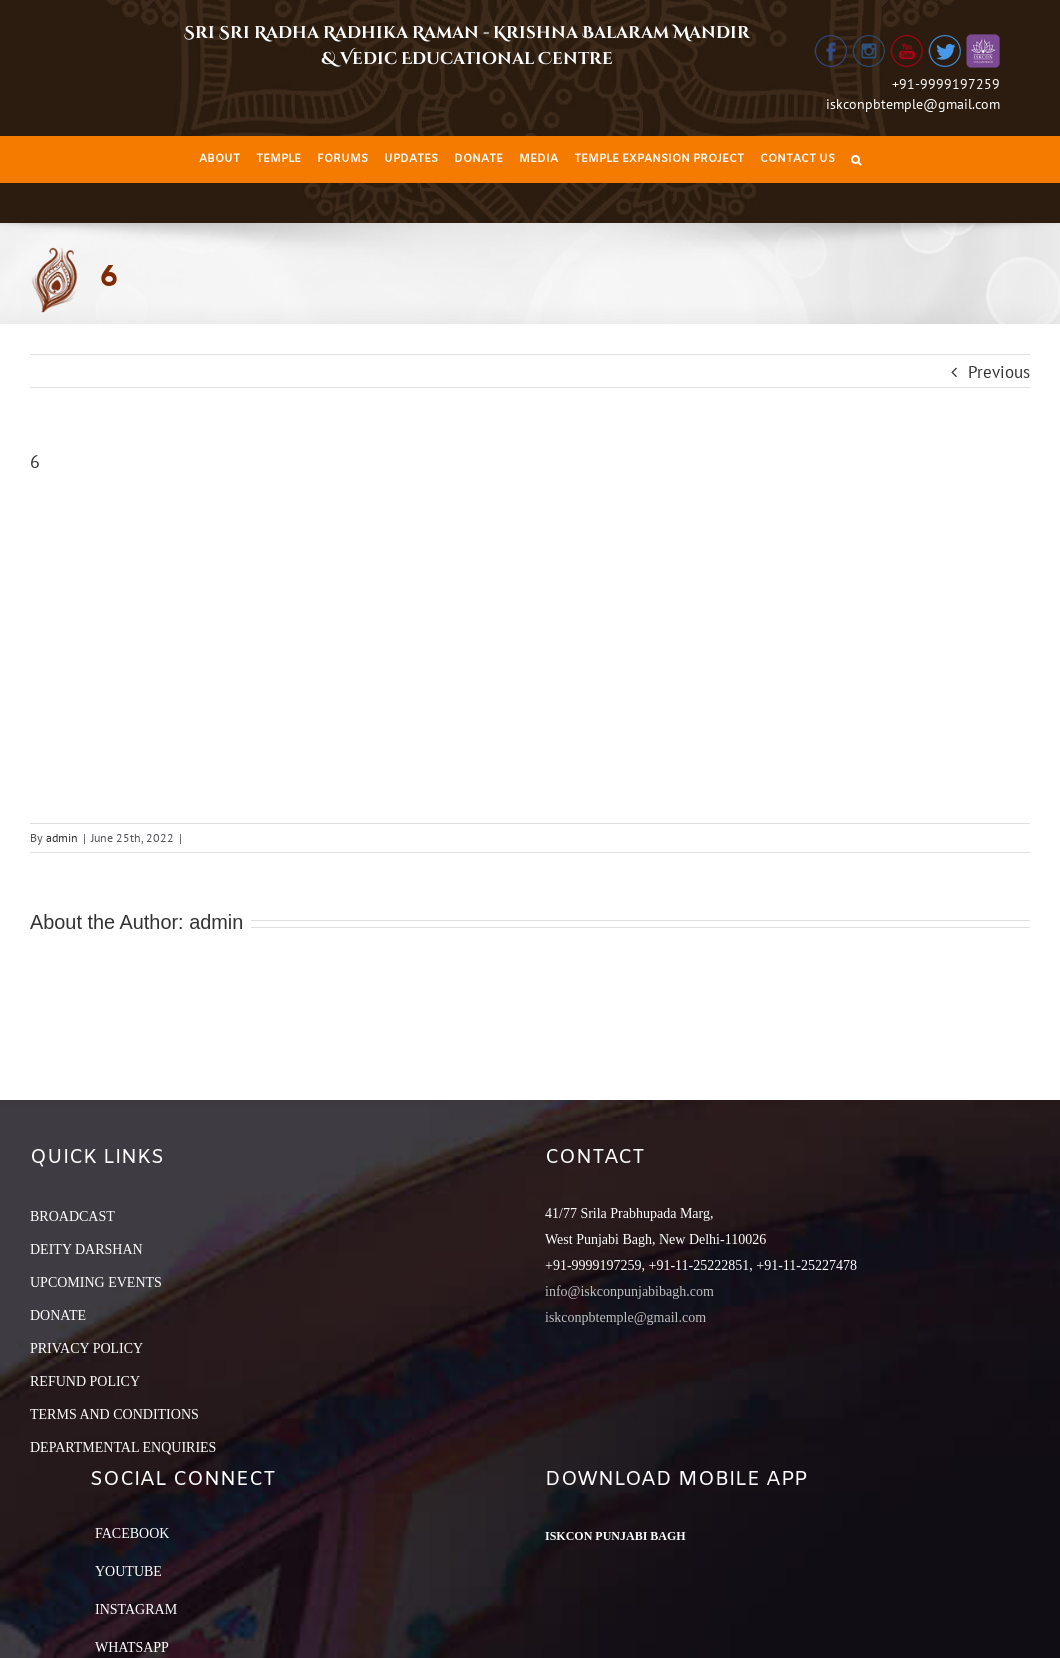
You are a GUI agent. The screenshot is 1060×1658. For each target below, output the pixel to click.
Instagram (136, 1609)
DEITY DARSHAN (86, 1249)
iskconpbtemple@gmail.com (913, 104)
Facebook (132, 1533)
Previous (999, 372)
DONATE (58, 1315)
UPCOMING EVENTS (96, 1282)
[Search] (856, 159)
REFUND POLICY (85, 1381)
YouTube (128, 1571)
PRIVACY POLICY (86, 1348)
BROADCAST (72, 1216)
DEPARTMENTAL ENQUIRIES (123, 1447)
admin (62, 837)
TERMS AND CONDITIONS (114, 1414)
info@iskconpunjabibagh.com (629, 1291)
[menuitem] (219, 159)
